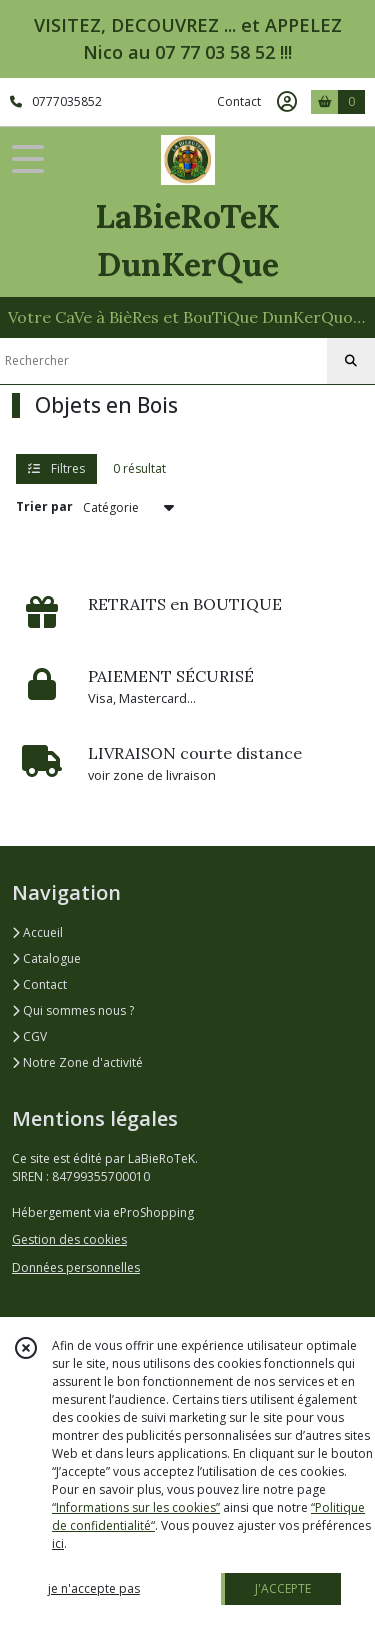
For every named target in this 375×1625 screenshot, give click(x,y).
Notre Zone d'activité (77, 1062)
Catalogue (46, 958)
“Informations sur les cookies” (136, 1507)
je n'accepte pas (94, 1588)
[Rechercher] (351, 361)
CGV (29, 1036)
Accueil (37, 932)
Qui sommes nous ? (73, 1010)
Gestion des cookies (69, 1239)
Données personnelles (76, 1267)
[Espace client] (287, 102)
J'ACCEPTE (283, 1588)
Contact (239, 101)
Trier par (44, 506)
